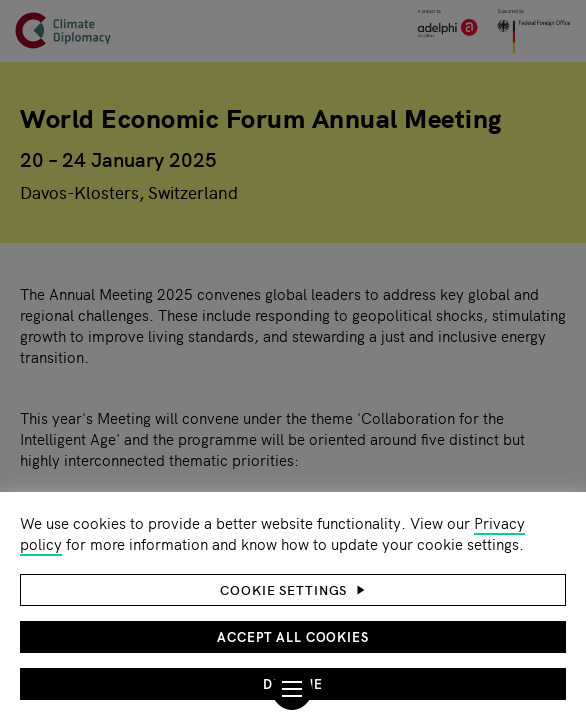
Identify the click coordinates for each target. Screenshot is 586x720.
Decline (293, 683)
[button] (293, 590)
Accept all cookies (293, 636)
